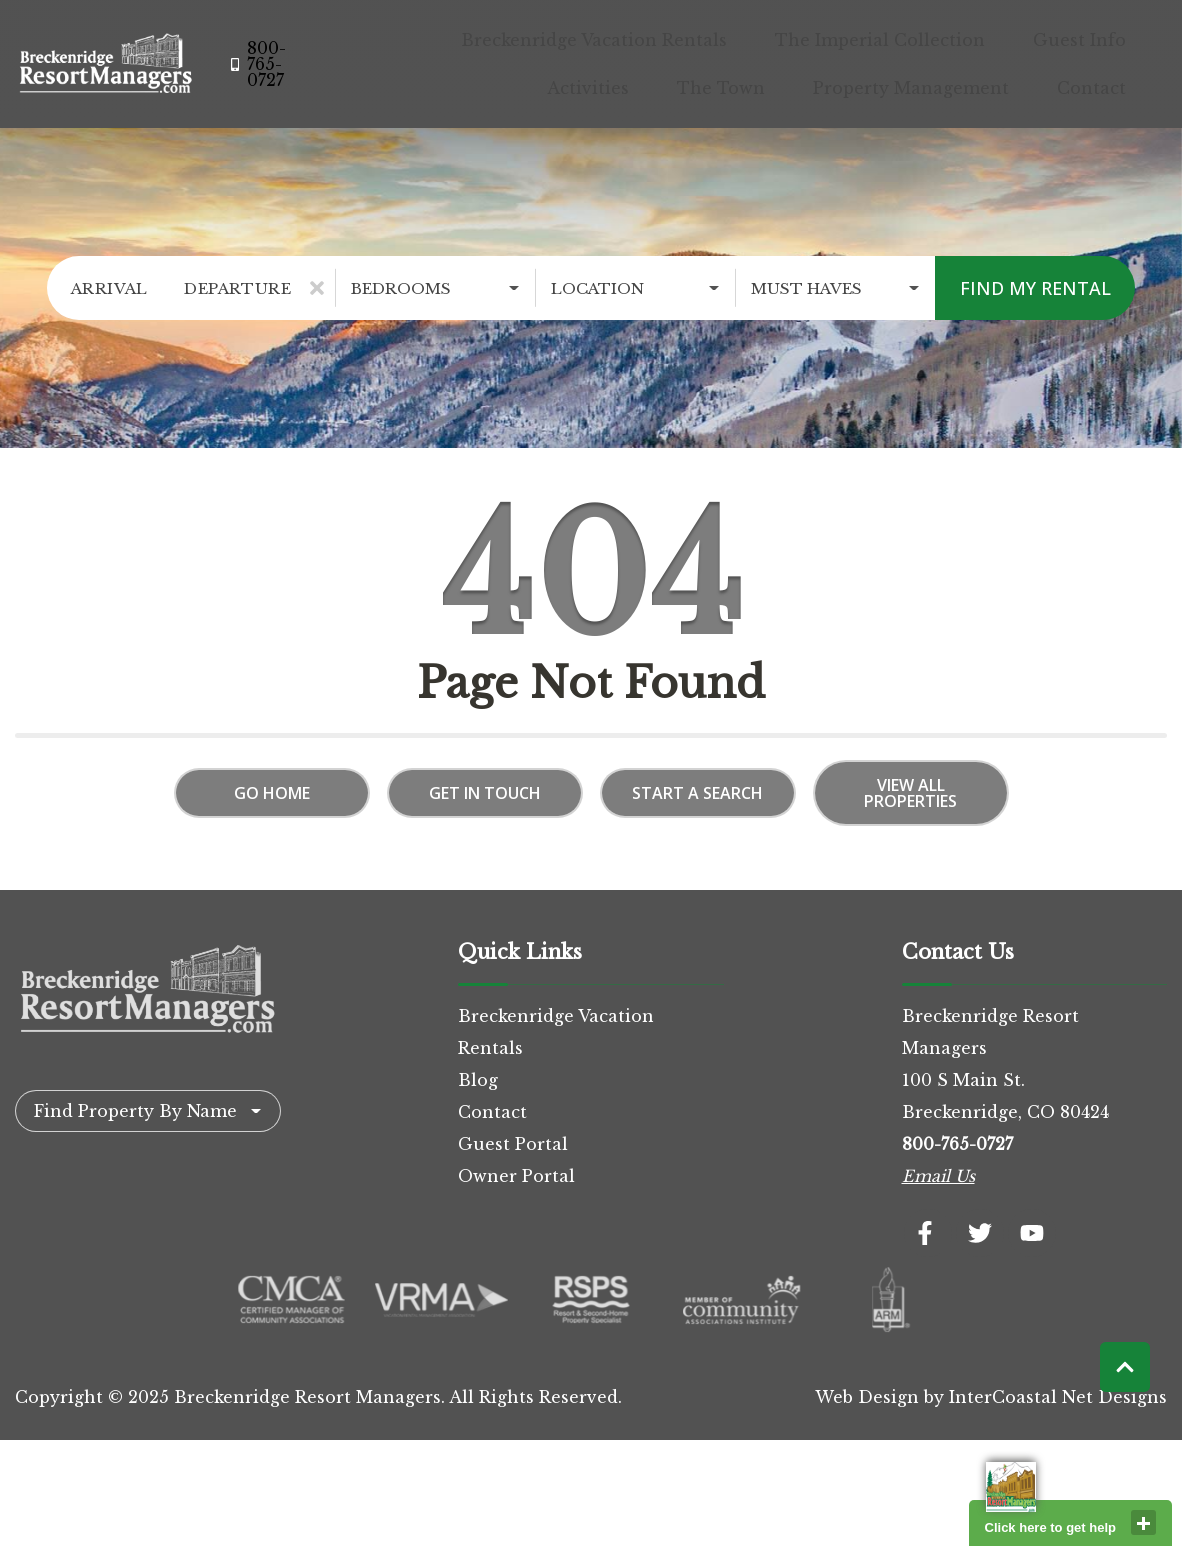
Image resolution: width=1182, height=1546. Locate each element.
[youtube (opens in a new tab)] (1032, 1217)
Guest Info (997, 36)
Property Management (959, 76)
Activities (1101, 36)
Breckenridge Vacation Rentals (576, 36)
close (1143, 1522)
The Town (801, 76)
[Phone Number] (273, 56)
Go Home (272, 777)
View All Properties (910, 777)
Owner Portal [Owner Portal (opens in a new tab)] (516, 1160)
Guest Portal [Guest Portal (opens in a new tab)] (513, 1128)
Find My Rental (1035, 272)
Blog (478, 1064)
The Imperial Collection (830, 36)
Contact (1107, 76)
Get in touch (485, 777)
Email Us (938, 1160)
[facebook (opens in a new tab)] (928, 1217)
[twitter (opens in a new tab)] (980, 1217)
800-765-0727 (957, 1128)
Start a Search (697, 777)
